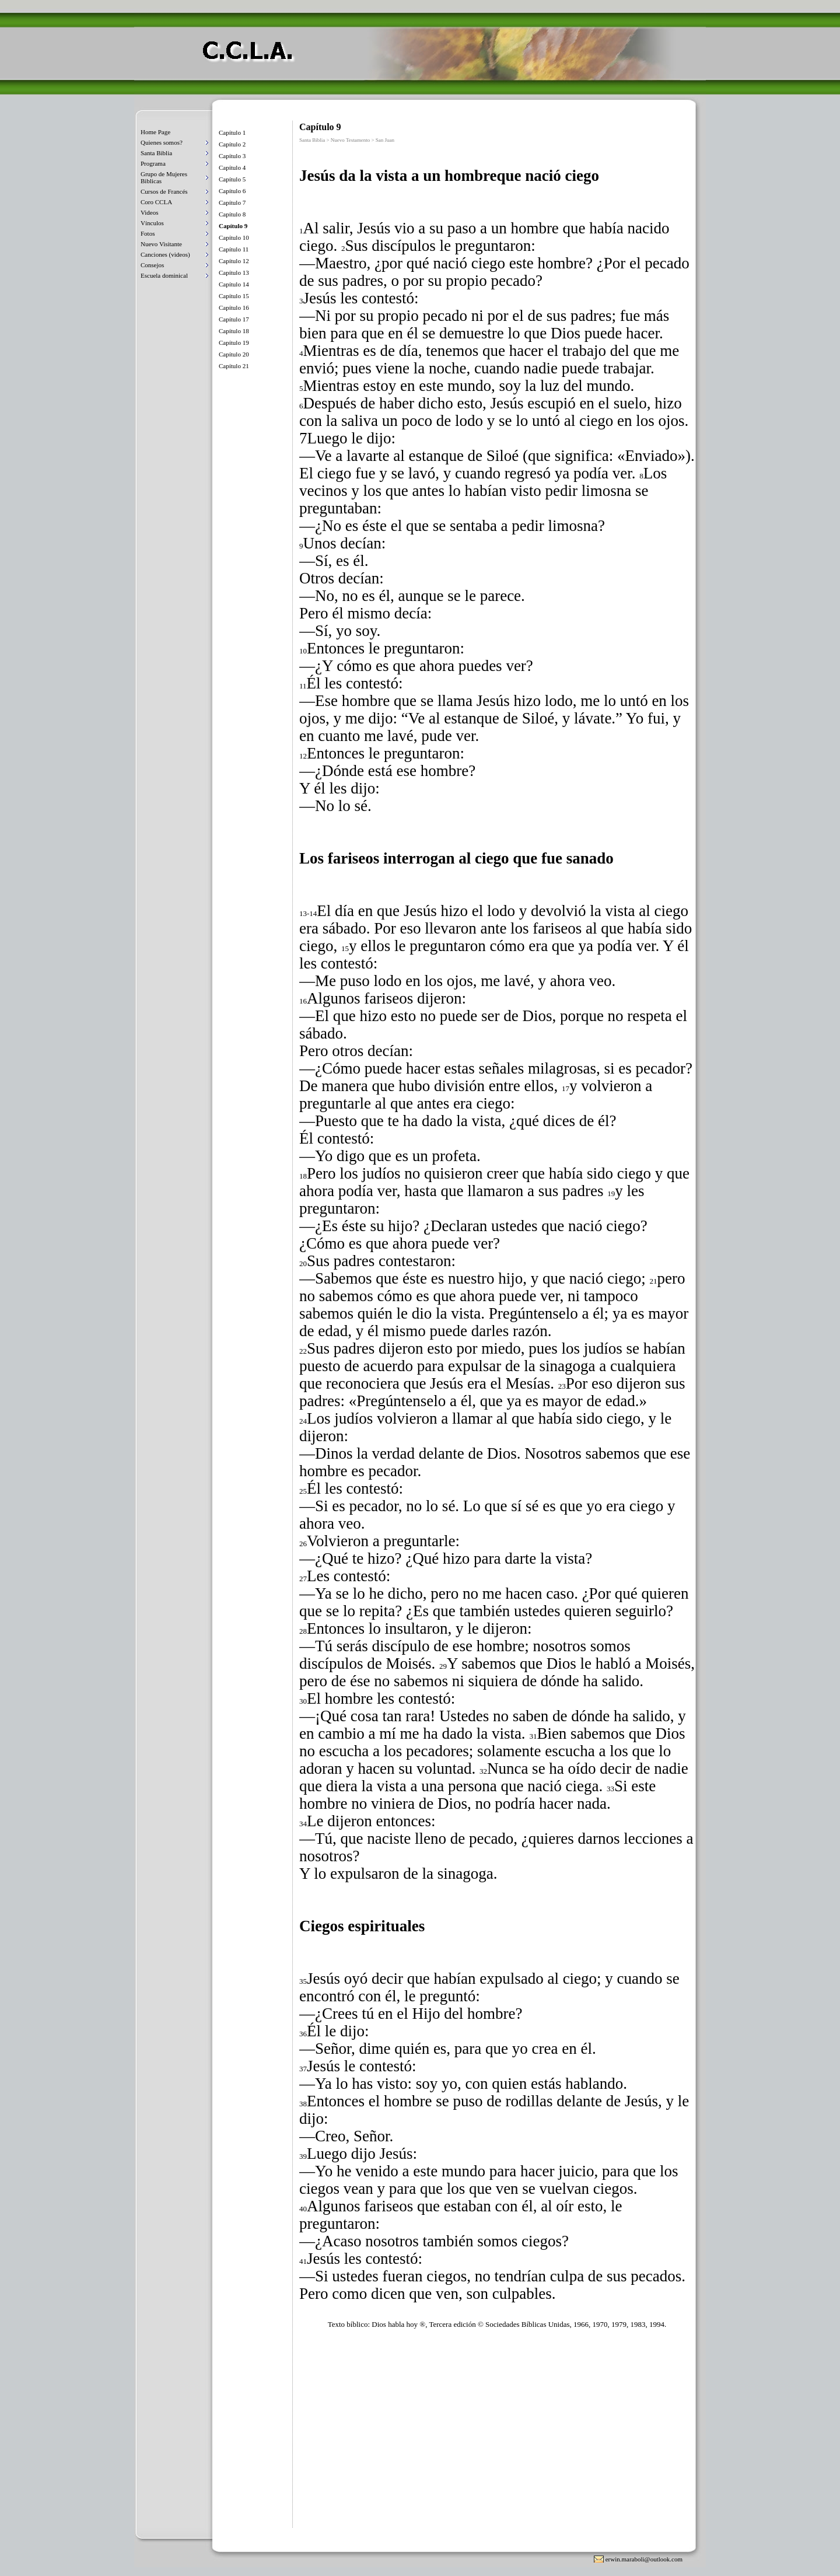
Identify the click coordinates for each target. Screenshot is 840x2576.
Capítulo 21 (234, 365)
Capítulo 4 (232, 167)
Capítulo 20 (234, 354)
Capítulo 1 (232, 132)
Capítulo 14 (234, 284)
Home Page (155, 131)
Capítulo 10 (234, 237)
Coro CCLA (156, 201)
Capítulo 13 (234, 272)
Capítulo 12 (234, 260)
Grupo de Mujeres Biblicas (164, 177)
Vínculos (152, 222)
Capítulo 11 (234, 249)
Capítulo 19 (234, 342)
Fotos (148, 233)
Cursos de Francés (164, 191)
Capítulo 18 (234, 330)
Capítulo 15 (234, 295)
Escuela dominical (164, 275)
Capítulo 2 (232, 144)
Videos (150, 212)
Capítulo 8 (232, 214)
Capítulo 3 (232, 155)
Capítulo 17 (234, 319)
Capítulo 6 (232, 190)
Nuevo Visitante (161, 243)
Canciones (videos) (165, 254)
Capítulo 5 (232, 179)
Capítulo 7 (232, 202)
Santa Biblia (156, 152)
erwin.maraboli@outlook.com (644, 2559)
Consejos (152, 264)
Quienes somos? (162, 142)
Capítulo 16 (234, 307)
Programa (153, 163)
